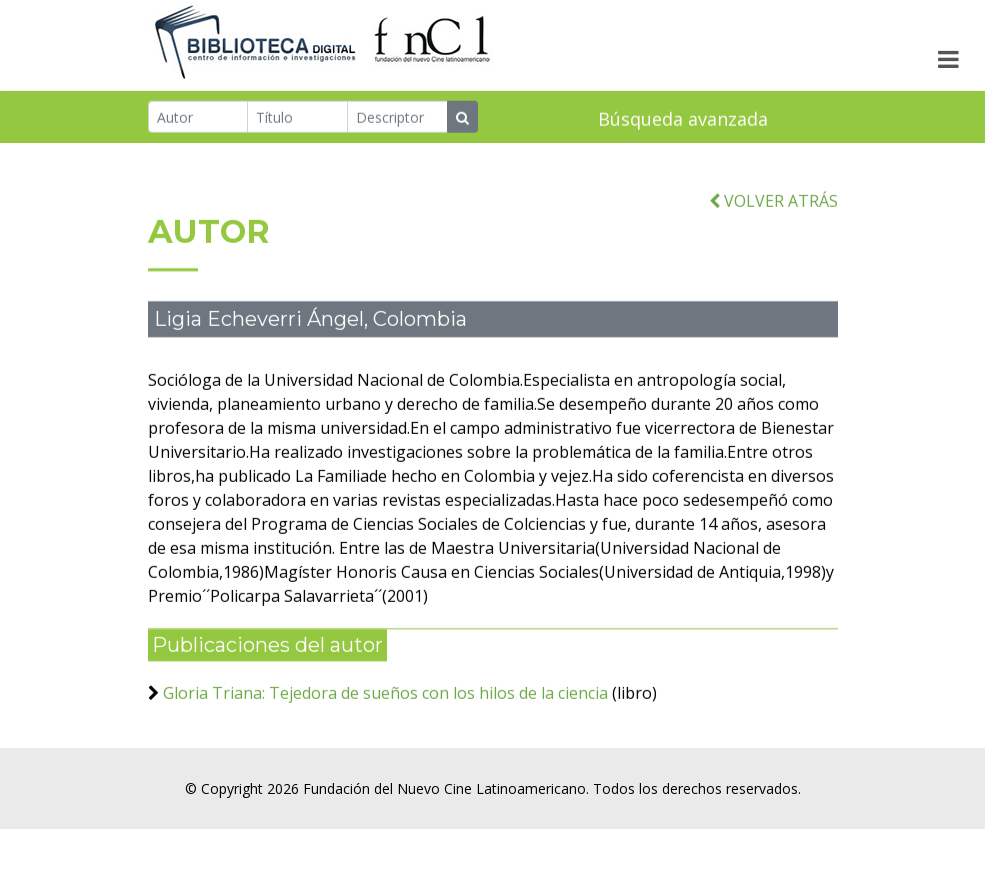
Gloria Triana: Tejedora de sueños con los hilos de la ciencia (385, 705)
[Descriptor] (397, 118)
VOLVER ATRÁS (773, 213)
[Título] (297, 118)
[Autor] (198, 118)
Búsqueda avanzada (683, 120)
